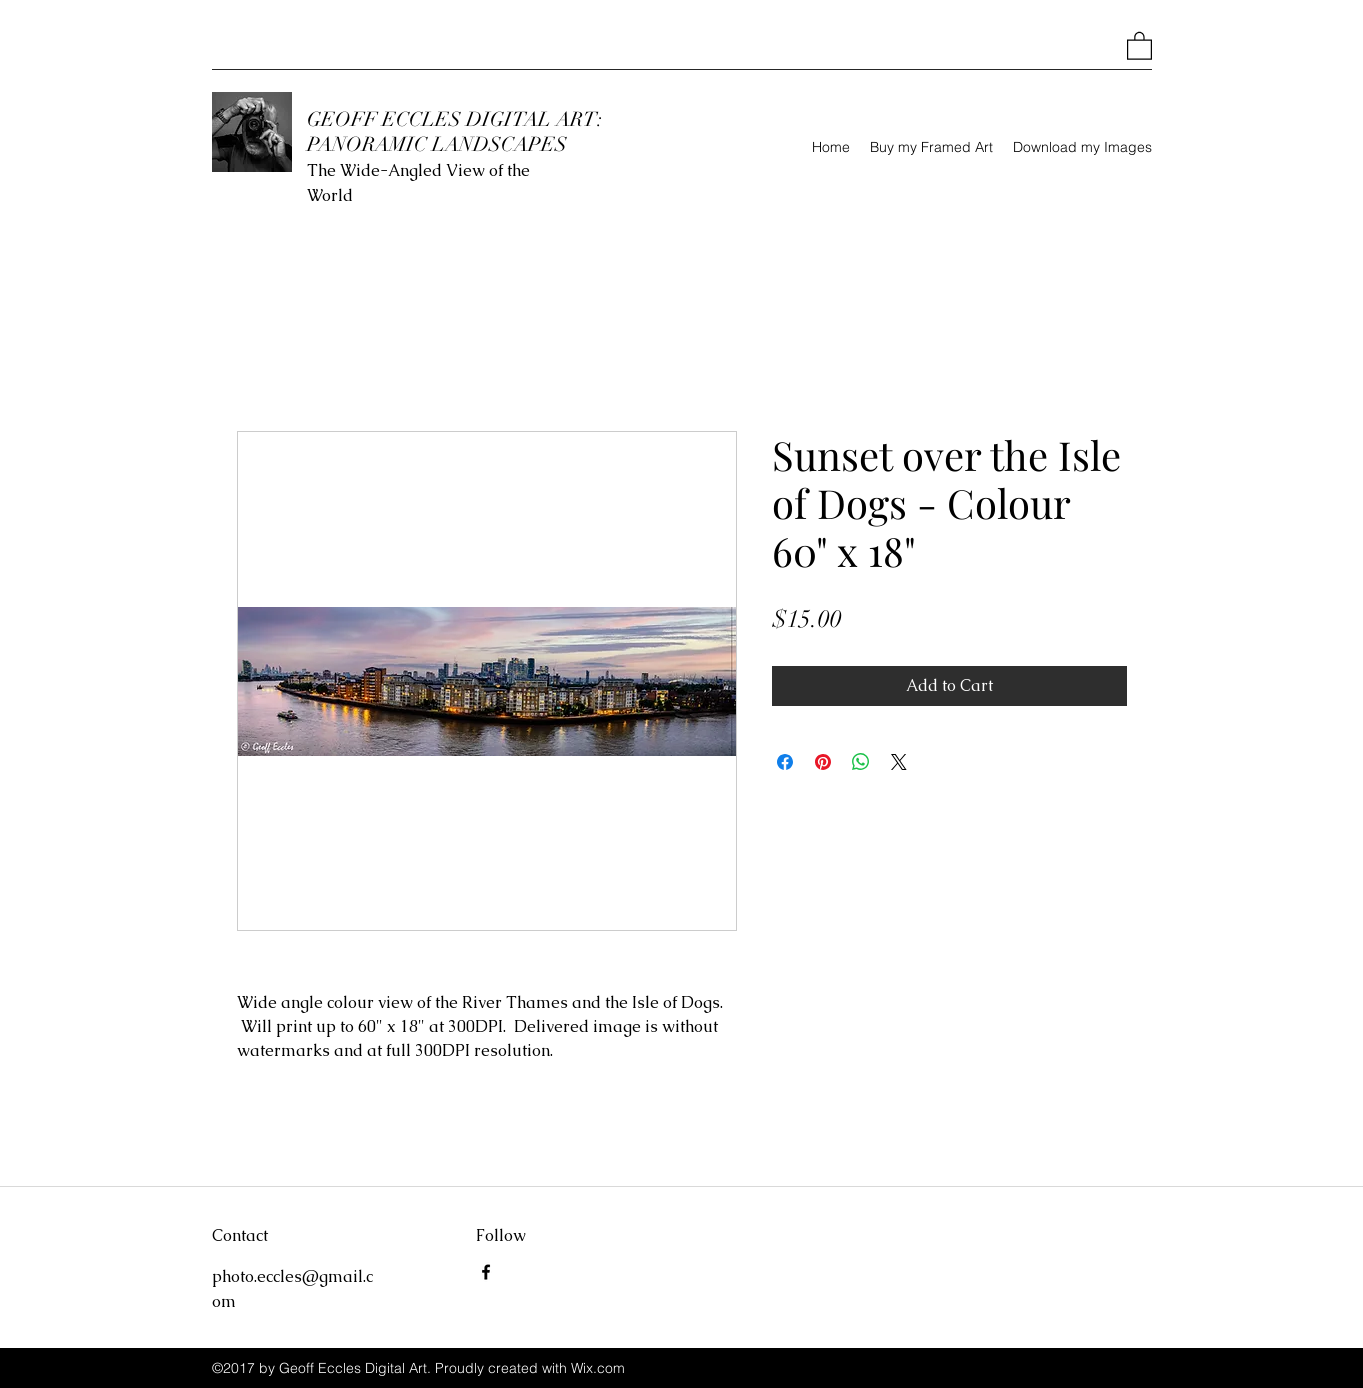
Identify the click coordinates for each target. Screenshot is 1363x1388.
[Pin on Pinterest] (823, 762)
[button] (1139, 45)
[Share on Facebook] (785, 762)
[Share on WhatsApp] (861, 762)
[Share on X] (899, 762)
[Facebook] (486, 1272)
